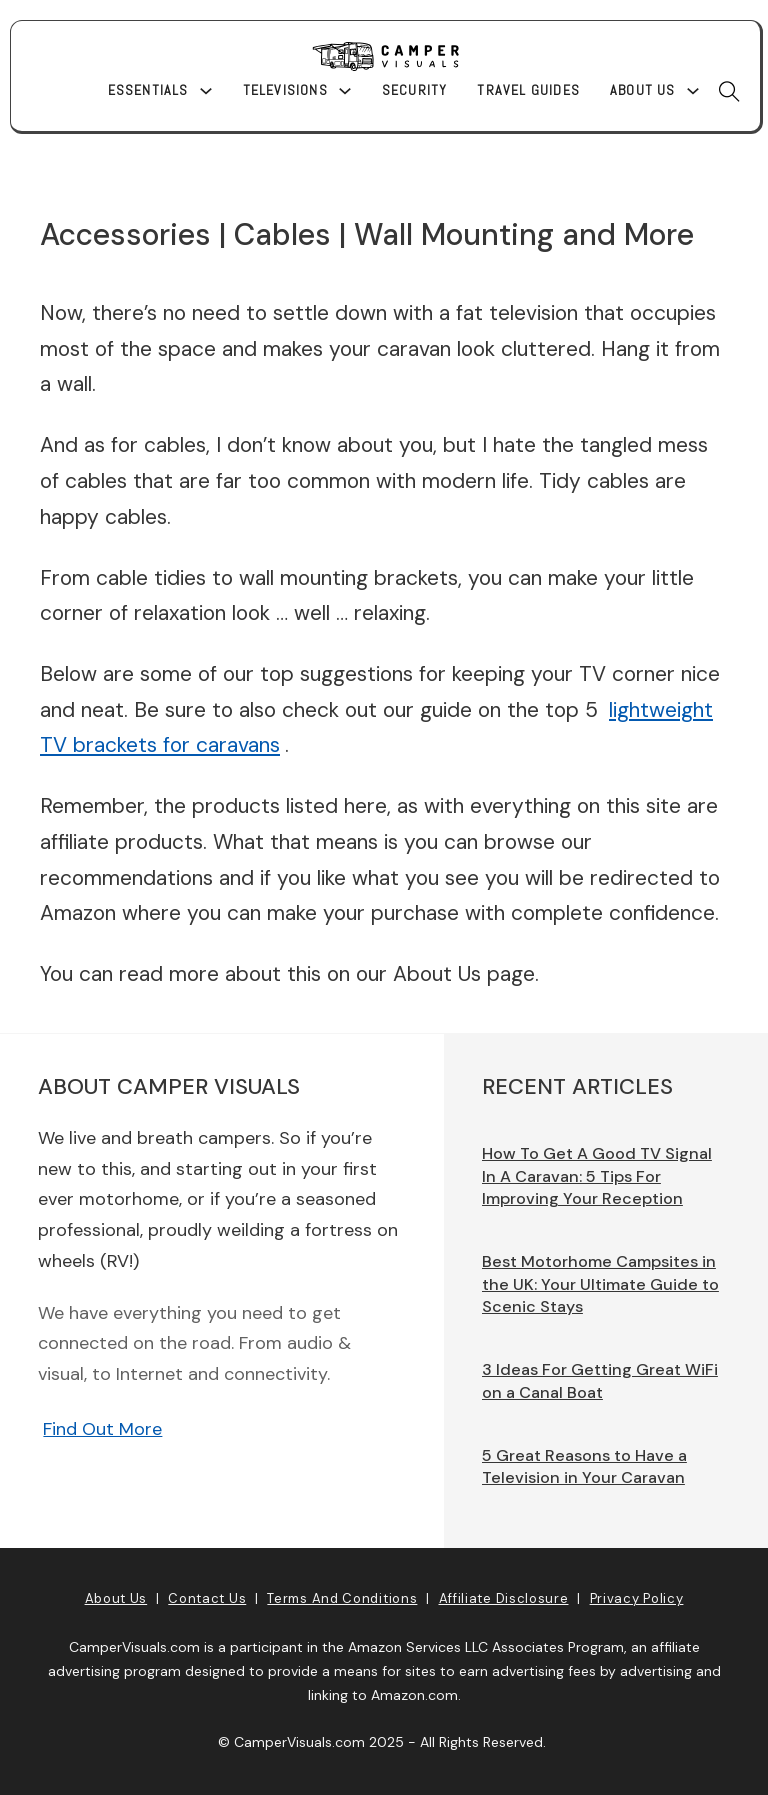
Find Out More (102, 1429)
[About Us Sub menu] (693, 91)
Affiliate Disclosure (504, 1598)
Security (415, 90)
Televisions (285, 90)
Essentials (148, 90)
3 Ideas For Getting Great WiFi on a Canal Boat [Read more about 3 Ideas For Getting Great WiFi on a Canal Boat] (600, 1381)
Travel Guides (528, 90)
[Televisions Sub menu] (345, 91)
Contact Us (207, 1598)
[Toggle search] (730, 91)
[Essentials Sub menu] (206, 91)
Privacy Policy (637, 1598)
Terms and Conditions (342, 1598)
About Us (643, 90)
